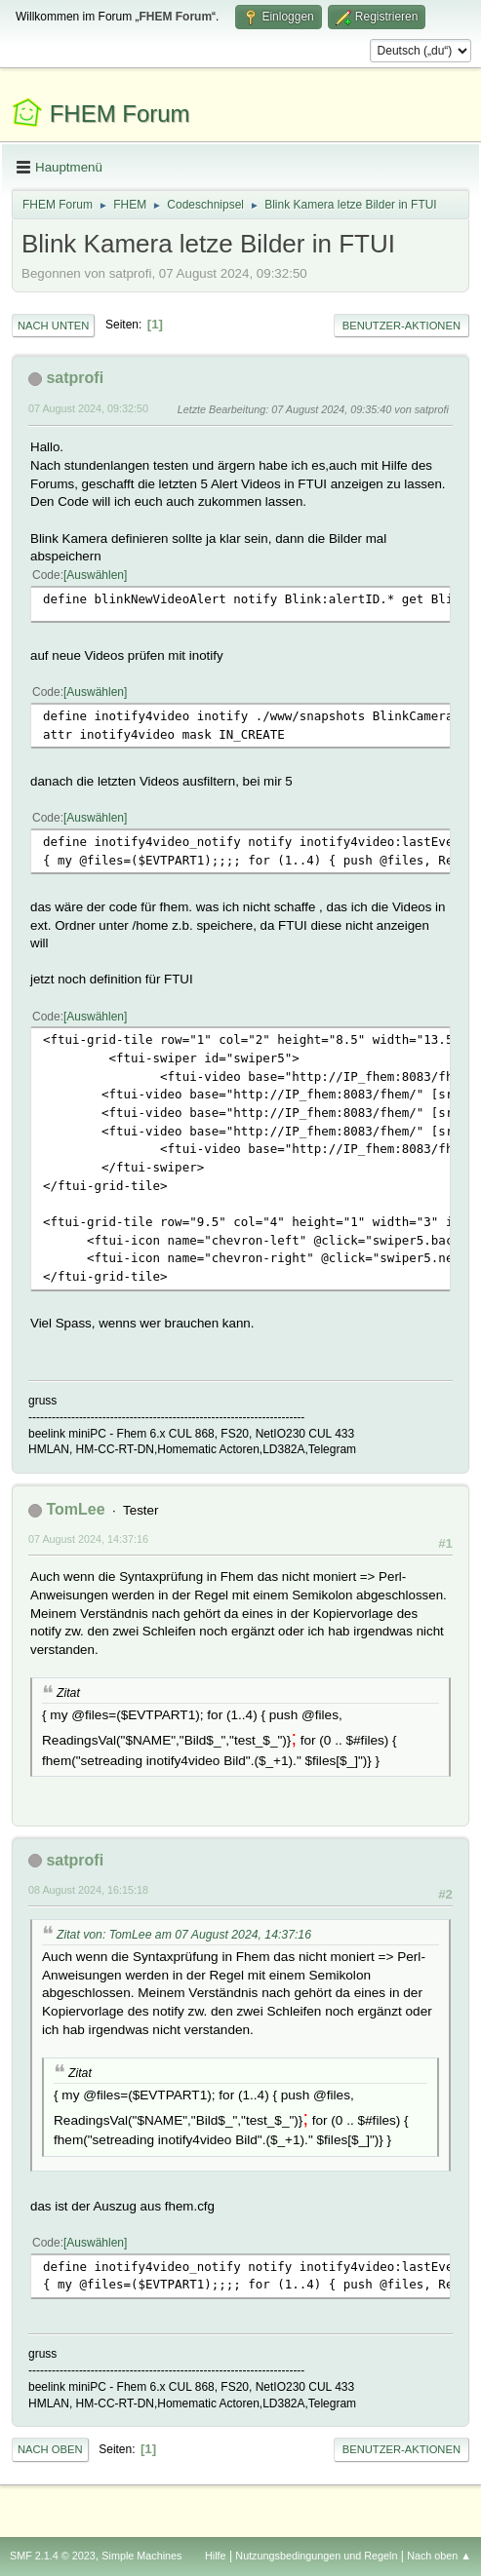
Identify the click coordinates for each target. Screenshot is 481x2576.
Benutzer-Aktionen (401, 325)
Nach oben (50, 2449)
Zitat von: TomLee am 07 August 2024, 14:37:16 (184, 1935)
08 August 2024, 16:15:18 (88, 1890)
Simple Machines (141, 2555)
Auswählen (95, 575)
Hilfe (215, 2555)
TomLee (75, 1509)
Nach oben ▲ (439, 2555)
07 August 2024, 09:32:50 (88, 408)
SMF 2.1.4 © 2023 (53, 2555)
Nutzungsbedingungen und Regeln (316, 2555)
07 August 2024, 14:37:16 (88, 1539)
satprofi (74, 377)
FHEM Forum (120, 113)
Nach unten (53, 325)
